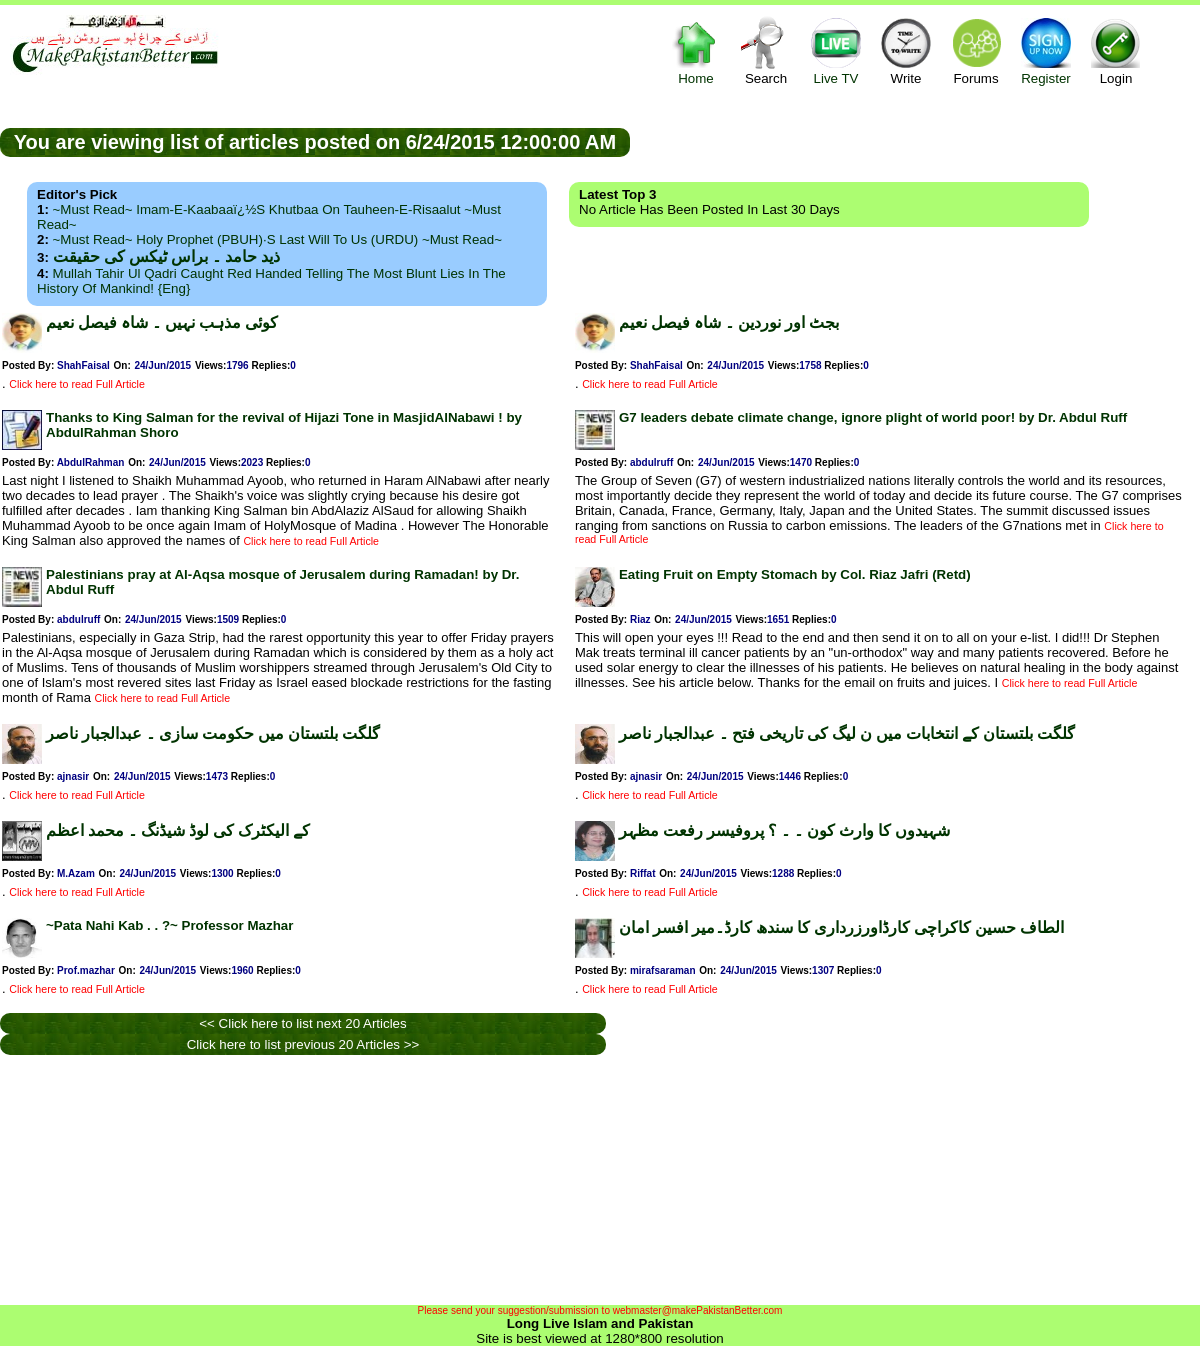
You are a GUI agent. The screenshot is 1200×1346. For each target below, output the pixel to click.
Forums (976, 50)
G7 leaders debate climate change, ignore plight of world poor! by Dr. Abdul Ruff (873, 417)
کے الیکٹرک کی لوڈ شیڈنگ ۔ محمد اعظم (178, 830)
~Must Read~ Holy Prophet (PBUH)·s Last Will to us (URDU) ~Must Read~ (277, 239)
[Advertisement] (915, 141)
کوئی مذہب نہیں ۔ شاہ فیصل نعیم (162, 322)
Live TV (836, 50)
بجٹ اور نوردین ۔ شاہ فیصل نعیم (729, 322)
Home (696, 50)
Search (766, 50)
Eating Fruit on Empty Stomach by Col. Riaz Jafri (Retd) (795, 574)
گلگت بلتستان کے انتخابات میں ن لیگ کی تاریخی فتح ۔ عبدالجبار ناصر (847, 733)
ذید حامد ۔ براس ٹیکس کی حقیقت (166, 256)
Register (1046, 50)
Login (1116, 50)
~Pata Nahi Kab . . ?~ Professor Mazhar (169, 925)
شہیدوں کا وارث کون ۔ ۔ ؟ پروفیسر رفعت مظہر (784, 830)
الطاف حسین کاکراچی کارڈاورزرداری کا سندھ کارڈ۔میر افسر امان (841, 927)
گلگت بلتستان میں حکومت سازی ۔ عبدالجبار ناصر (213, 733)
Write (906, 50)
